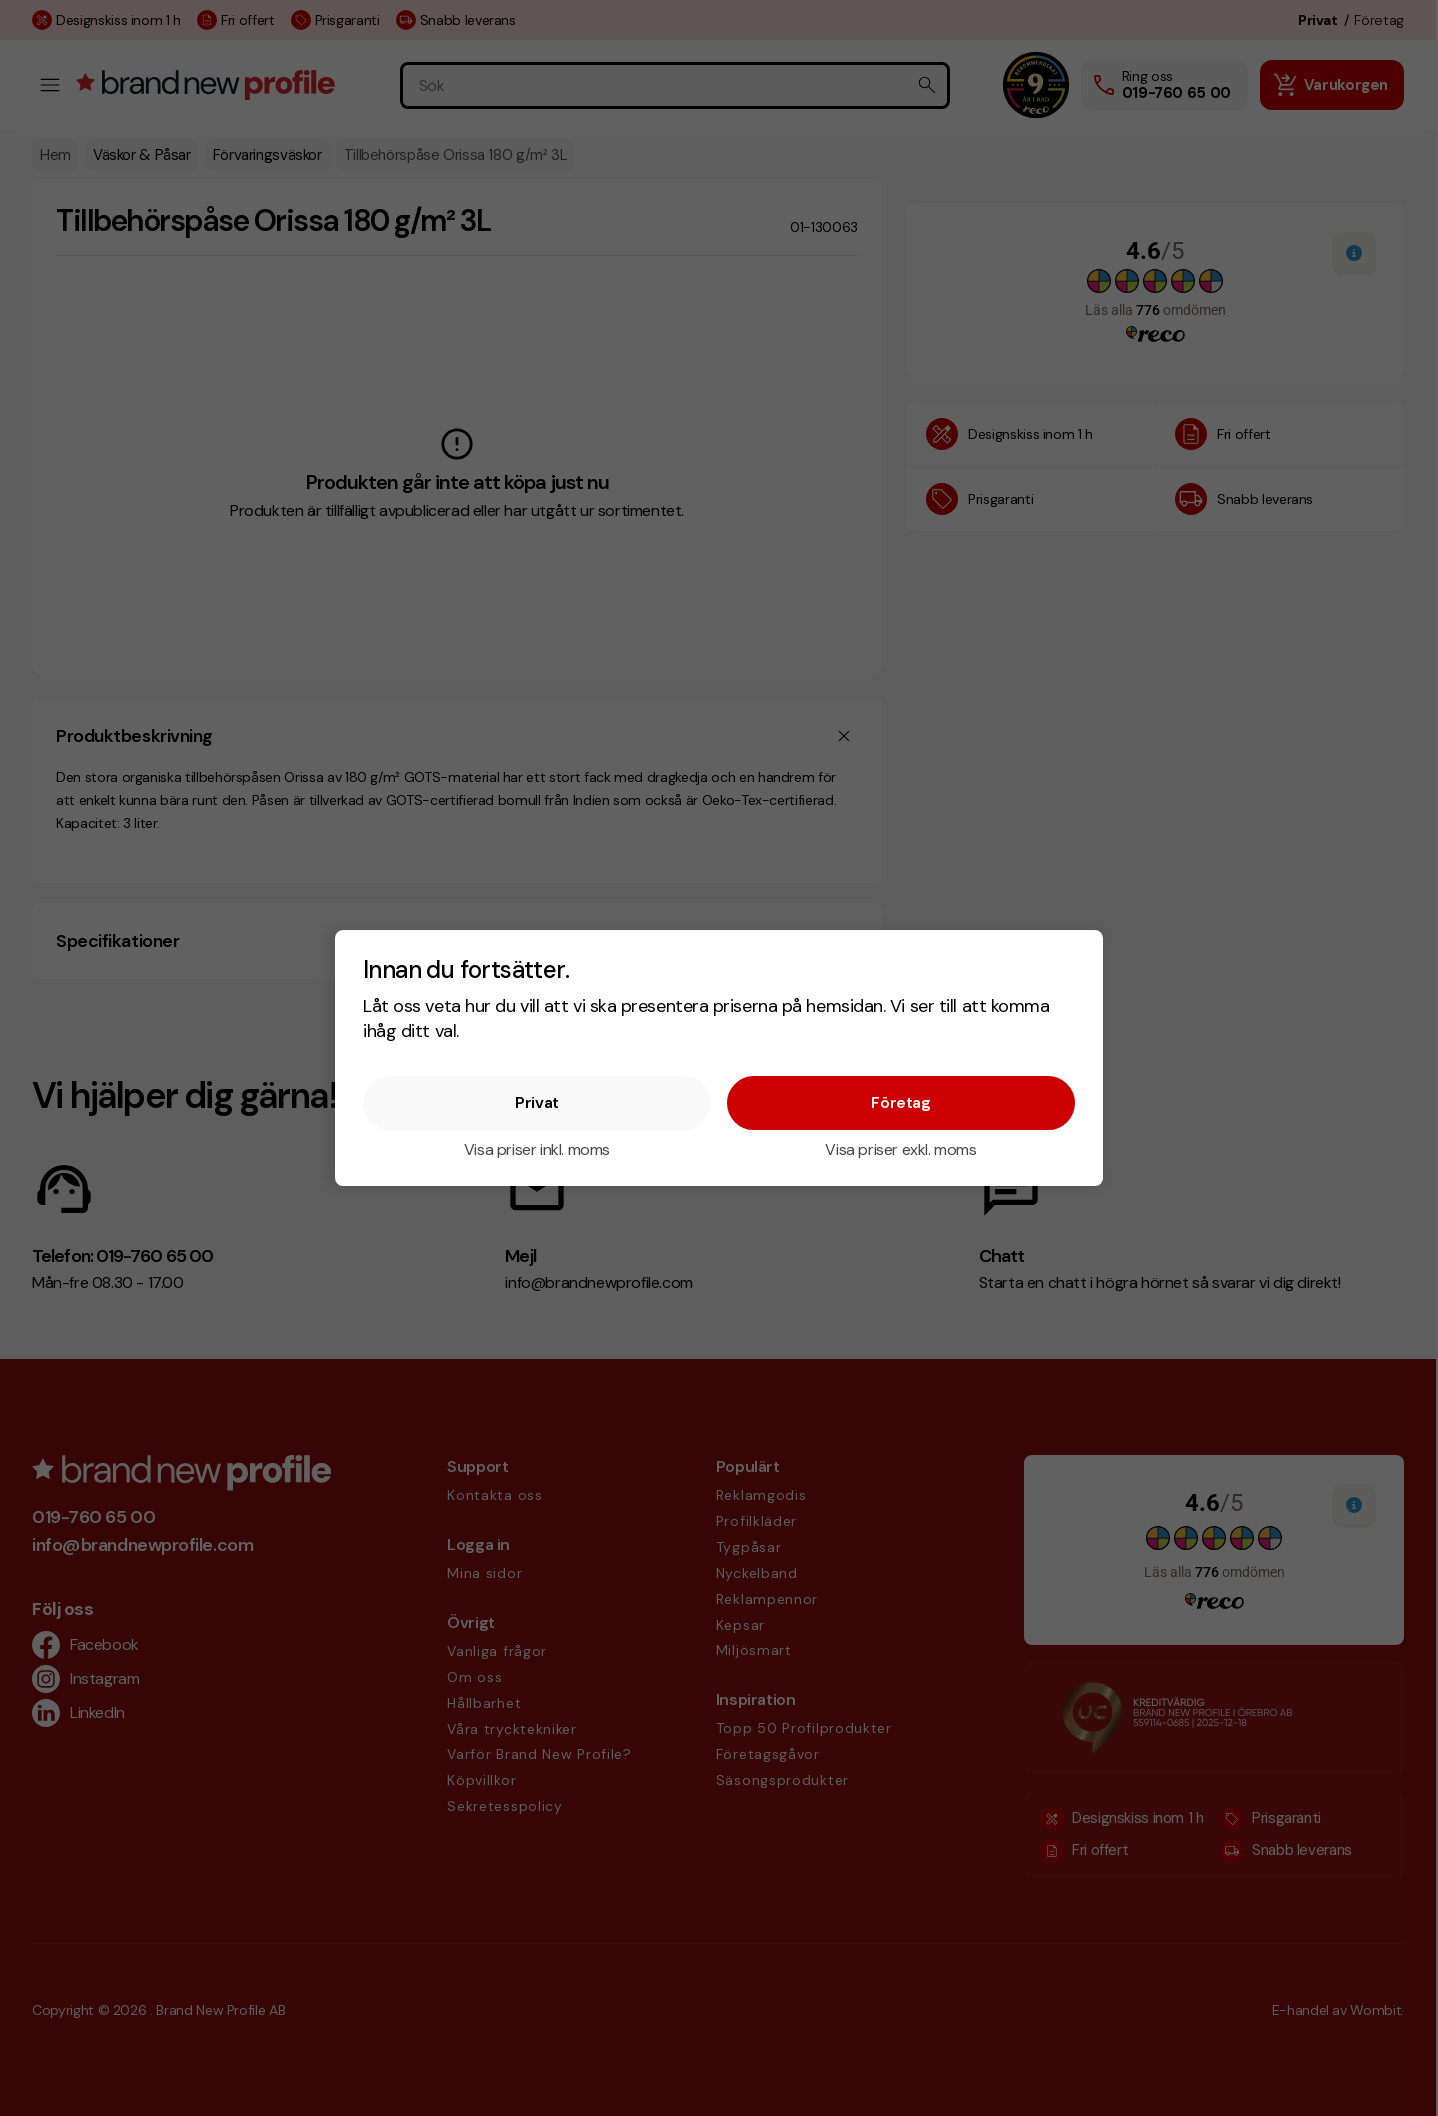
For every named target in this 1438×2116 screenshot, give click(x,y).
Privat (537, 1102)
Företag (900, 1102)
